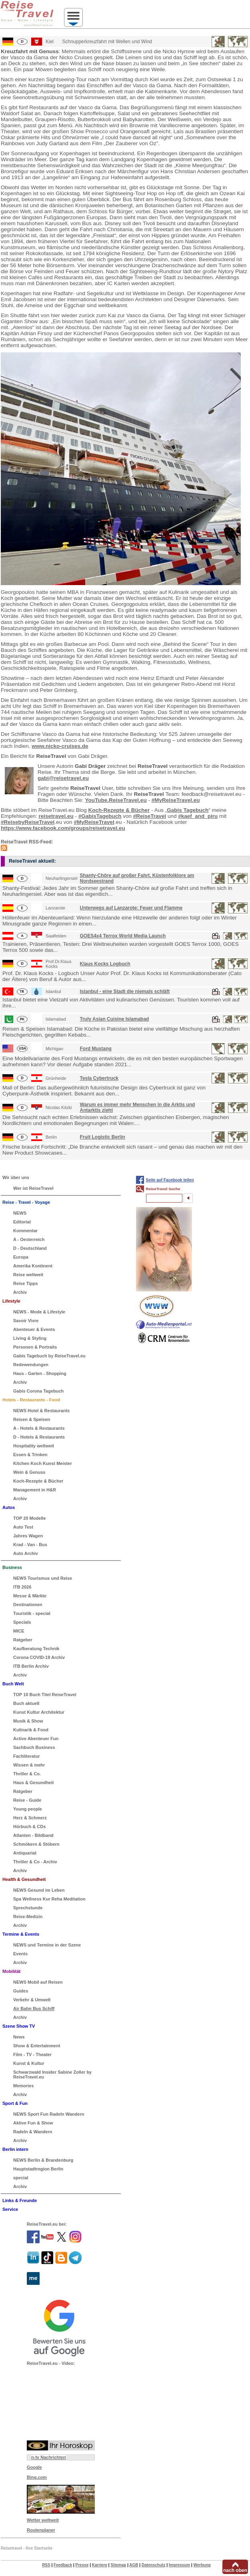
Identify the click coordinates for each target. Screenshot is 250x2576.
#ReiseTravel (149, 816)
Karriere (99, 2565)
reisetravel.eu (56, 816)
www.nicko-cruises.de (60, 746)
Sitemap (118, 2565)
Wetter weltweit (43, 2520)
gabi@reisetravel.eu (63, 778)
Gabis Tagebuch (187, 810)
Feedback (63, 2565)
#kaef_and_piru (198, 816)
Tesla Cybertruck (99, 1078)
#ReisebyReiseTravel (27, 822)
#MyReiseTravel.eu (176, 800)
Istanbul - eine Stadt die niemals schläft (125, 991)
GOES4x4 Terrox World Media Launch (123, 936)
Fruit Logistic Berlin (102, 1137)
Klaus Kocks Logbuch (105, 964)
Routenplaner (41, 2530)
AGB (133, 2565)
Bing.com (37, 2477)
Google (34, 2467)
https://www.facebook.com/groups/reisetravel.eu (63, 828)
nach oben (235, 2570)
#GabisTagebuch (100, 816)
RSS (46, 2565)
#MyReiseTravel (94, 822)
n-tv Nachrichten (48, 2457)
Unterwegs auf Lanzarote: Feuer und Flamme (131, 908)
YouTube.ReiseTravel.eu (116, 800)
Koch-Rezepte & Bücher (119, 810)
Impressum (179, 2565)
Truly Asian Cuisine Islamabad (114, 1019)
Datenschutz (153, 2565)
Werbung (201, 2565)
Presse (82, 2565)
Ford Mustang (96, 1048)
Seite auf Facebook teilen (170, 1180)
